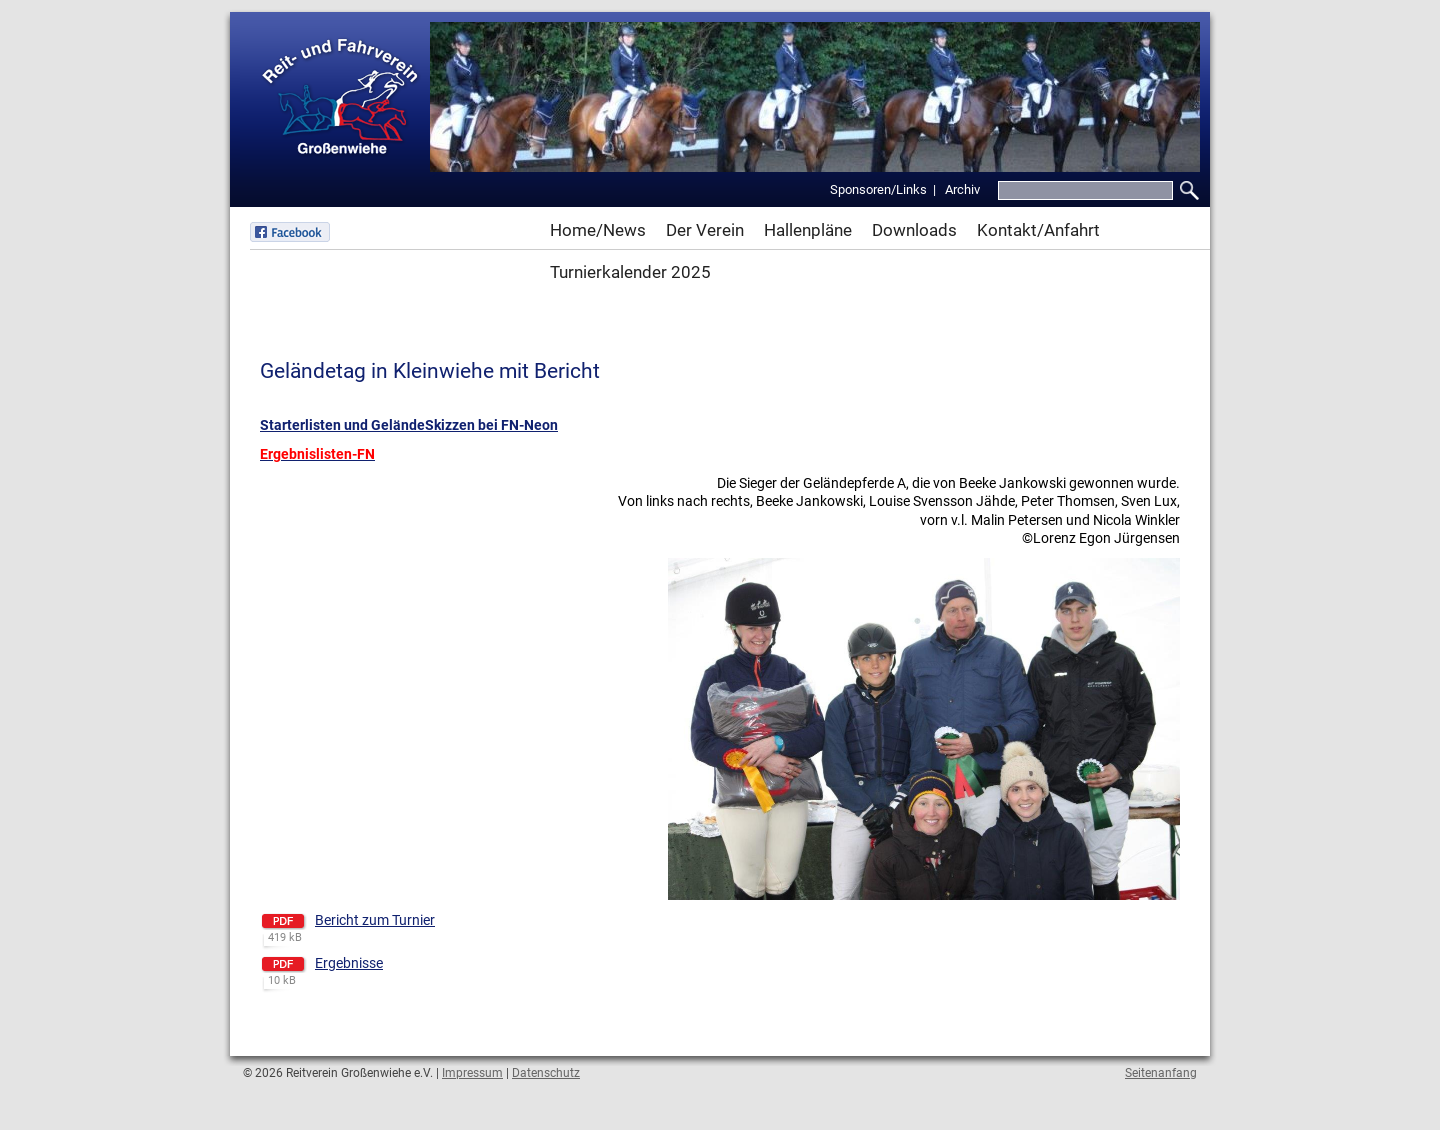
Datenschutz (546, 1073)
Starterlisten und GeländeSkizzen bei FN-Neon (409, 425)
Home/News (598, 230)
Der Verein (705, 230)
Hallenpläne (808, 230)
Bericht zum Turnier (375, 920)
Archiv (962, 189)
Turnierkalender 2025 (630, 272)
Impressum (472, 1073)
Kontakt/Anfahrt (1038, 230)
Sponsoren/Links (878, 189)
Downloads (914, 230)
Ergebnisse (349, 963)
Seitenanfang (1161, 1073)
